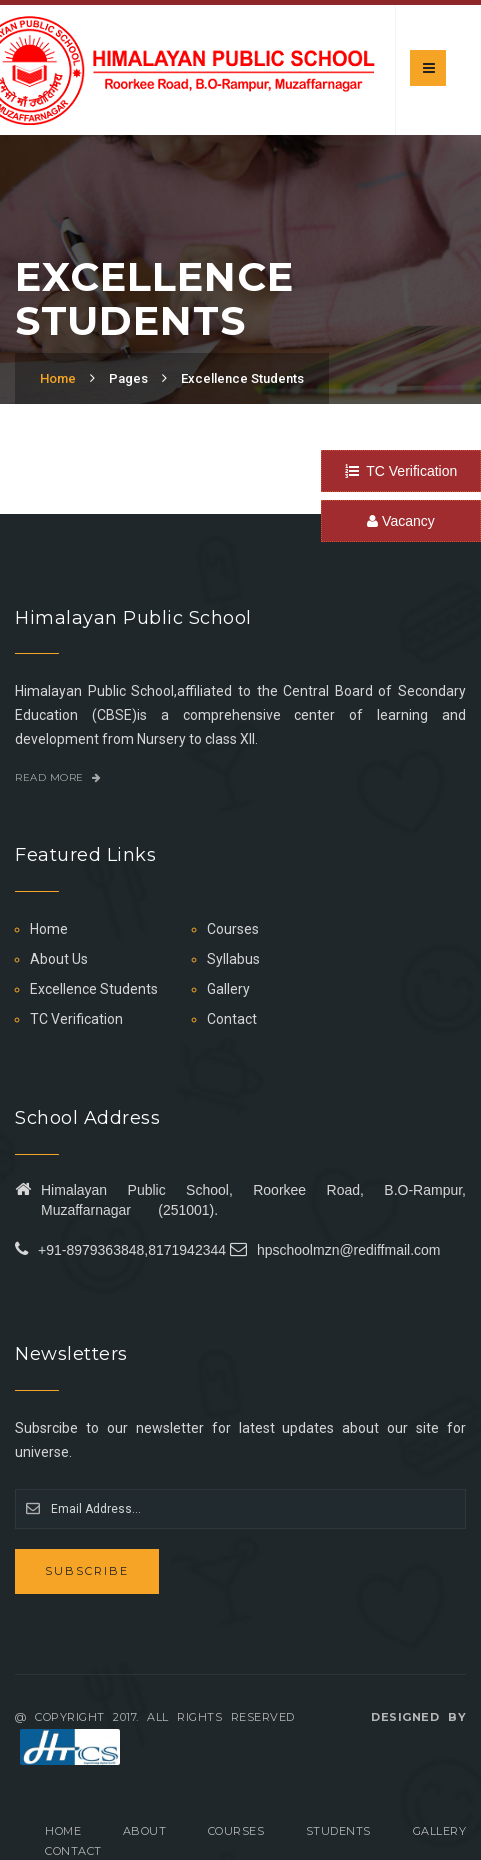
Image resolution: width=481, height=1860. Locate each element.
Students (338, 1831)
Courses (233, 929)
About (145, 1831)
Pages (128, 378)
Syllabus (233, 959)
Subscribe (87, 1571)
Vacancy (401, 521)
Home (58, 378)
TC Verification (401, 471)
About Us (59, 959)
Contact (232, 1019)
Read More (58, 777)
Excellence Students (242, 378)
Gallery (228, 989)
